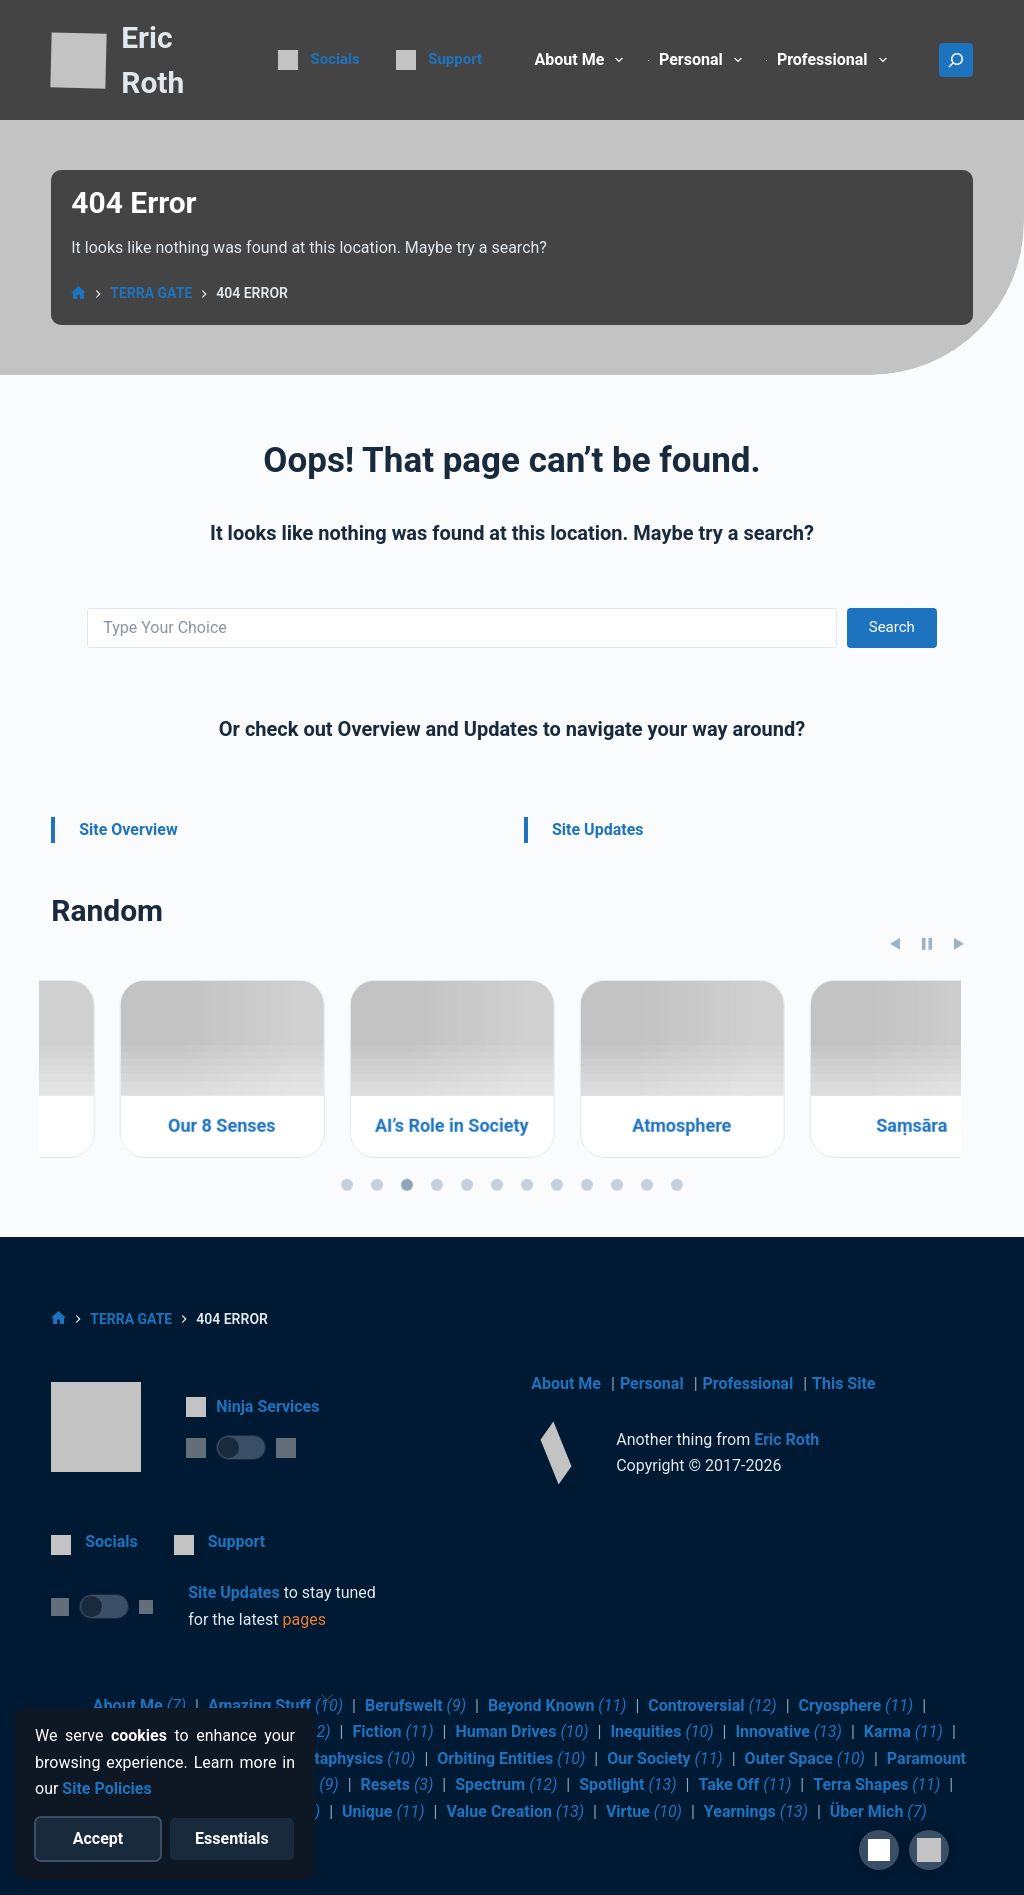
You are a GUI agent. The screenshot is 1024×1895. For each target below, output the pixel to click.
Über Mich (878, 1811)
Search (892, 627)
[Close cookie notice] (327, 1700)
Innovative (788, 1731)
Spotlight (627, 1784)
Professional (748, 1383)
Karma (903, 1731)
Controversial (712, 1705)
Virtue (644, 1811)
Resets (397, 1784)
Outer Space (805, 1758)
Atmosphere (843, 1216)
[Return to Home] (78, 61)
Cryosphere (856, 1705)
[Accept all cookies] (98, 1839)
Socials (335, 59)
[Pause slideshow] (927, 1035)
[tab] (347, 1276)
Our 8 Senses (383, 1216)
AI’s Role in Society (614, 1216)
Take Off (744, 1784)
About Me (583, 60)
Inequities (661, 1731)
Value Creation (515, 1811)
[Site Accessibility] (879, 1850)
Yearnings (756, 1811)
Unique (383, 1811)
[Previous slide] (895, 1035)
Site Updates (598, 829)
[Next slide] (959, 1035)
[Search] (956, 60)
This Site (843, 1383)
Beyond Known (557, 1705)
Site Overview (128, 829)
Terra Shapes (876, 1784)
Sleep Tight (154, 1216)
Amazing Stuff (275, 1705)
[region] (512, 1180)
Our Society (665, 1758)
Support (455, 59)
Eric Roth (786, 1439)
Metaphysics (354, 1758)
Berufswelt (415, 1705)
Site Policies (106, 1788)
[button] (929, 1850)
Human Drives (521, 1731)
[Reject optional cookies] (232, 1839)
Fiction (392, 1731)
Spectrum (506, 1784)
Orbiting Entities (511, 1758)
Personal (652, 1383)
